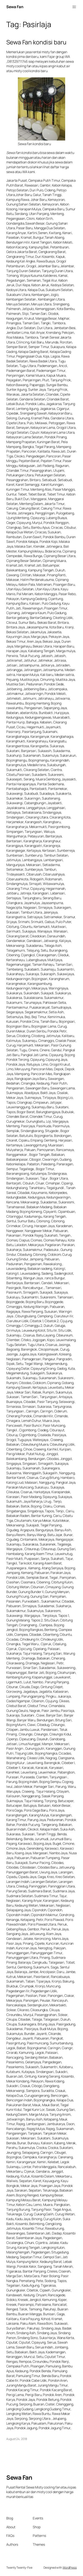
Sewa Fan (14, 6)
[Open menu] (74, 6)
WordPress (70, 2567)
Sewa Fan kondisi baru (36, 42)
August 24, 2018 (16, 2439)
